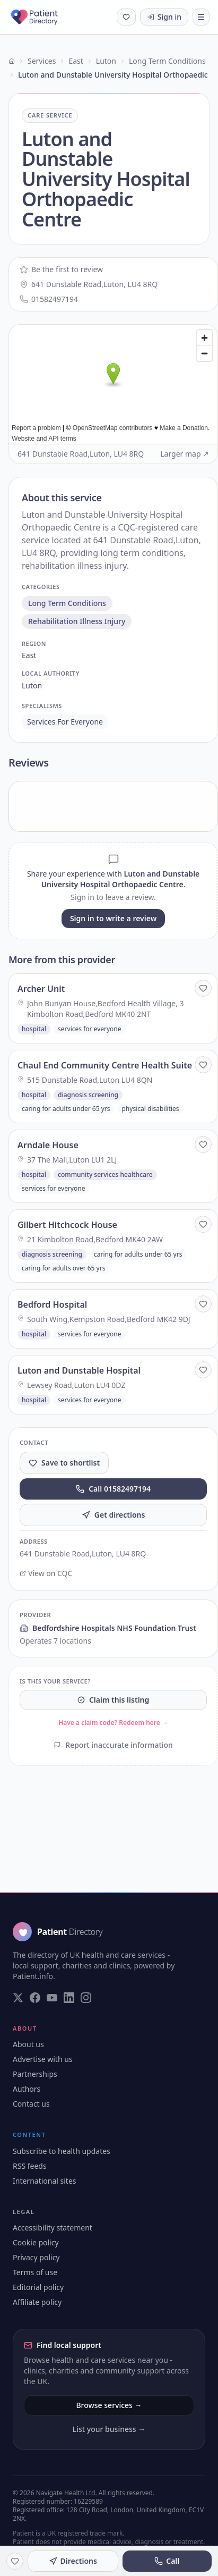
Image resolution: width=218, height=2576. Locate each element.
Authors (26, 2089)
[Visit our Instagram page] (86, 1997)
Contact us (31, 2104)
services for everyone (65, 722)
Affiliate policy (37, 2302)
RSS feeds (30, 2166)
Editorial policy (38, 2287)
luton (32, 685)
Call (166, 2561)
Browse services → (109, 2405)
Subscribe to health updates (61, 2151)
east (29, 655)
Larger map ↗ (184, 454)
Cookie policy (36, 2242)
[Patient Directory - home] (43, 17)
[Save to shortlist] (203, 988)
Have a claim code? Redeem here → (113, 1722)
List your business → (109, 2429)
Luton (106, 61)
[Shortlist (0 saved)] (126, 17)
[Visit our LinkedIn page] (69, 1997)
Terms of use (35, 2272)
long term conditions (67, 603)
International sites (44, 2181)
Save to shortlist (64, 1463)
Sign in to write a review (113, 918)
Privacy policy (36, 2257)
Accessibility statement (52, 2228)
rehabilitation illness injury (76, 621)
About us (28, 2044)
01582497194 (49, 299)
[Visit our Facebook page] (35, 1997)
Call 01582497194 (113, 1489)
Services (42, 61)
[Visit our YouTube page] (52, 1997)
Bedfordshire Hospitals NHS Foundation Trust (108, 1628)
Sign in (164, 17)
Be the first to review (61, 269)
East (75, 61)
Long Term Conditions (167, 61)
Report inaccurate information (113, 1745)
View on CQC (46, 1573)
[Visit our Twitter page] (18, 1997)
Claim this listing (113, 1700)
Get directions (113, 1515)
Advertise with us (43, 2059)
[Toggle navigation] (201, 17)
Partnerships (35, 2074)
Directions (73, 2561)
